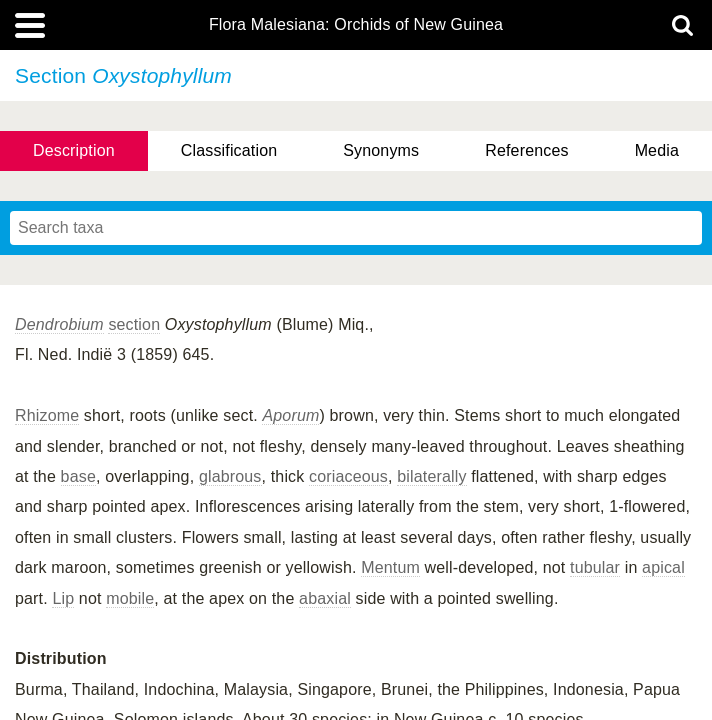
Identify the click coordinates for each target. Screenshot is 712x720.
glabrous (230, 476)
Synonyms (381, 150)
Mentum (390, 567)
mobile (130, 598)
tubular (595, 567)
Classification (229, 150)
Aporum (290, 415)
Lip (63, 598)
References (526, 150)
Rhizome (47, 415)
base (78, 476)
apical (663, 567)
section (134, 324)
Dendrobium (59, 324)
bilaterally (431, 476)
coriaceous (348, 476)
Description (74, 150)
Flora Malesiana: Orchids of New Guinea (356, 25)
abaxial (325, 598)
